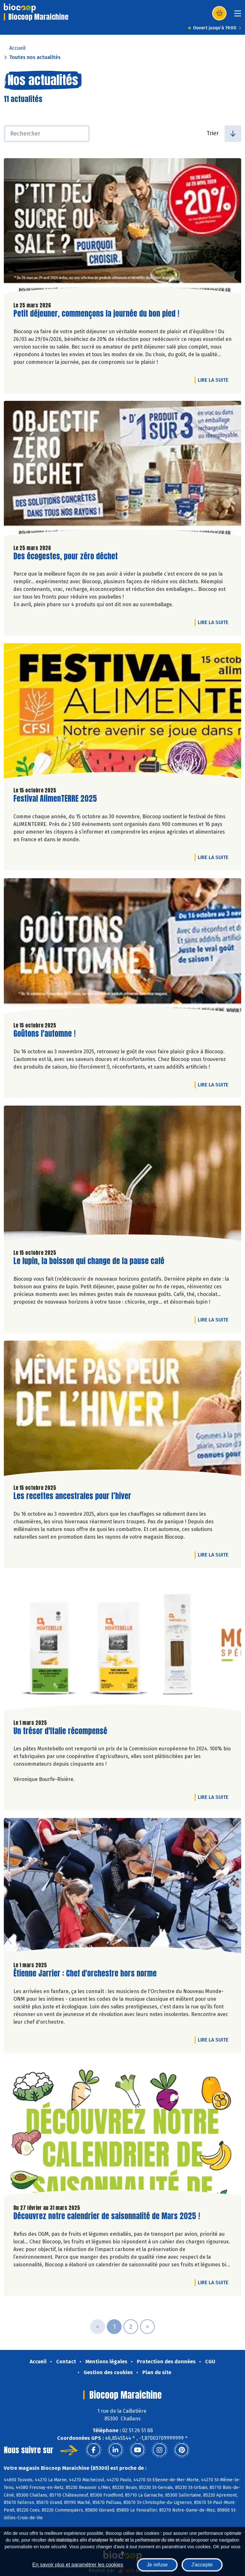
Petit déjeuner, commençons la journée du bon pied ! (96, 313)
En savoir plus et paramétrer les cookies (77, 2564)
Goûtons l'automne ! (44, 1033)
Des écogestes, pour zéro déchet (65, 556)
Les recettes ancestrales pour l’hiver (72, 1496)
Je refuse (157, 2564)
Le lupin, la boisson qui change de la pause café (88, 1261)
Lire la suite (215, 380)
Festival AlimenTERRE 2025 (55, 798)
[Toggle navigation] (237, 15)
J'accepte (202, 2564)
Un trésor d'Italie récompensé (60, 1731)
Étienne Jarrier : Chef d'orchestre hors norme (85, 1973)
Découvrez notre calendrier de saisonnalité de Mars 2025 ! (106, 2216)
